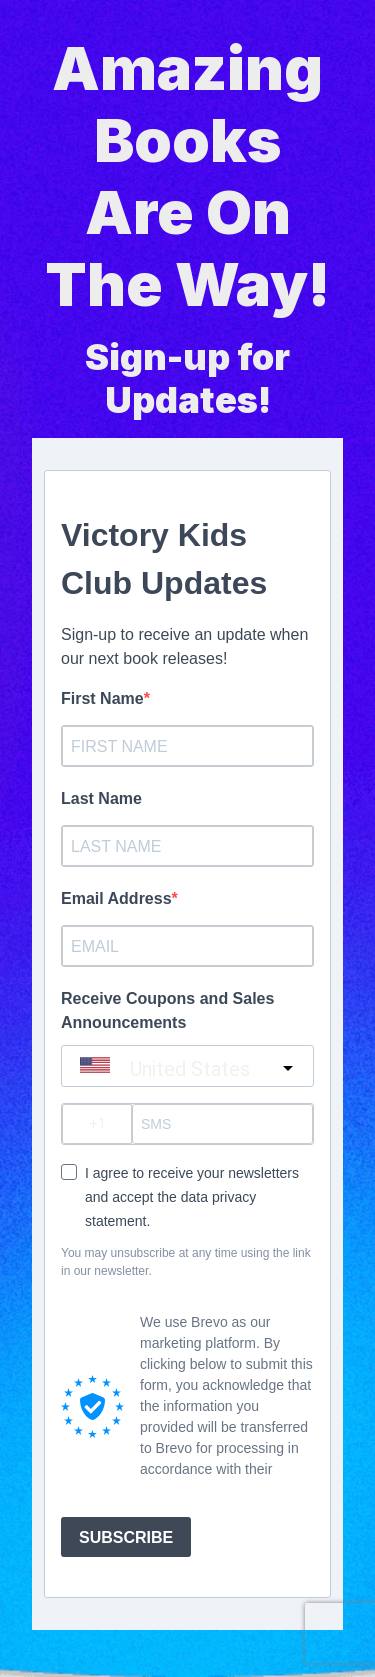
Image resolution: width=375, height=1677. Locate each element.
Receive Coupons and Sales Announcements (167, 1010)
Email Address (116, 898)
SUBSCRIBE (126, 1537)
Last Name (101, 798)
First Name (102, 698)
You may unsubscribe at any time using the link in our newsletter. (186, 1262)
